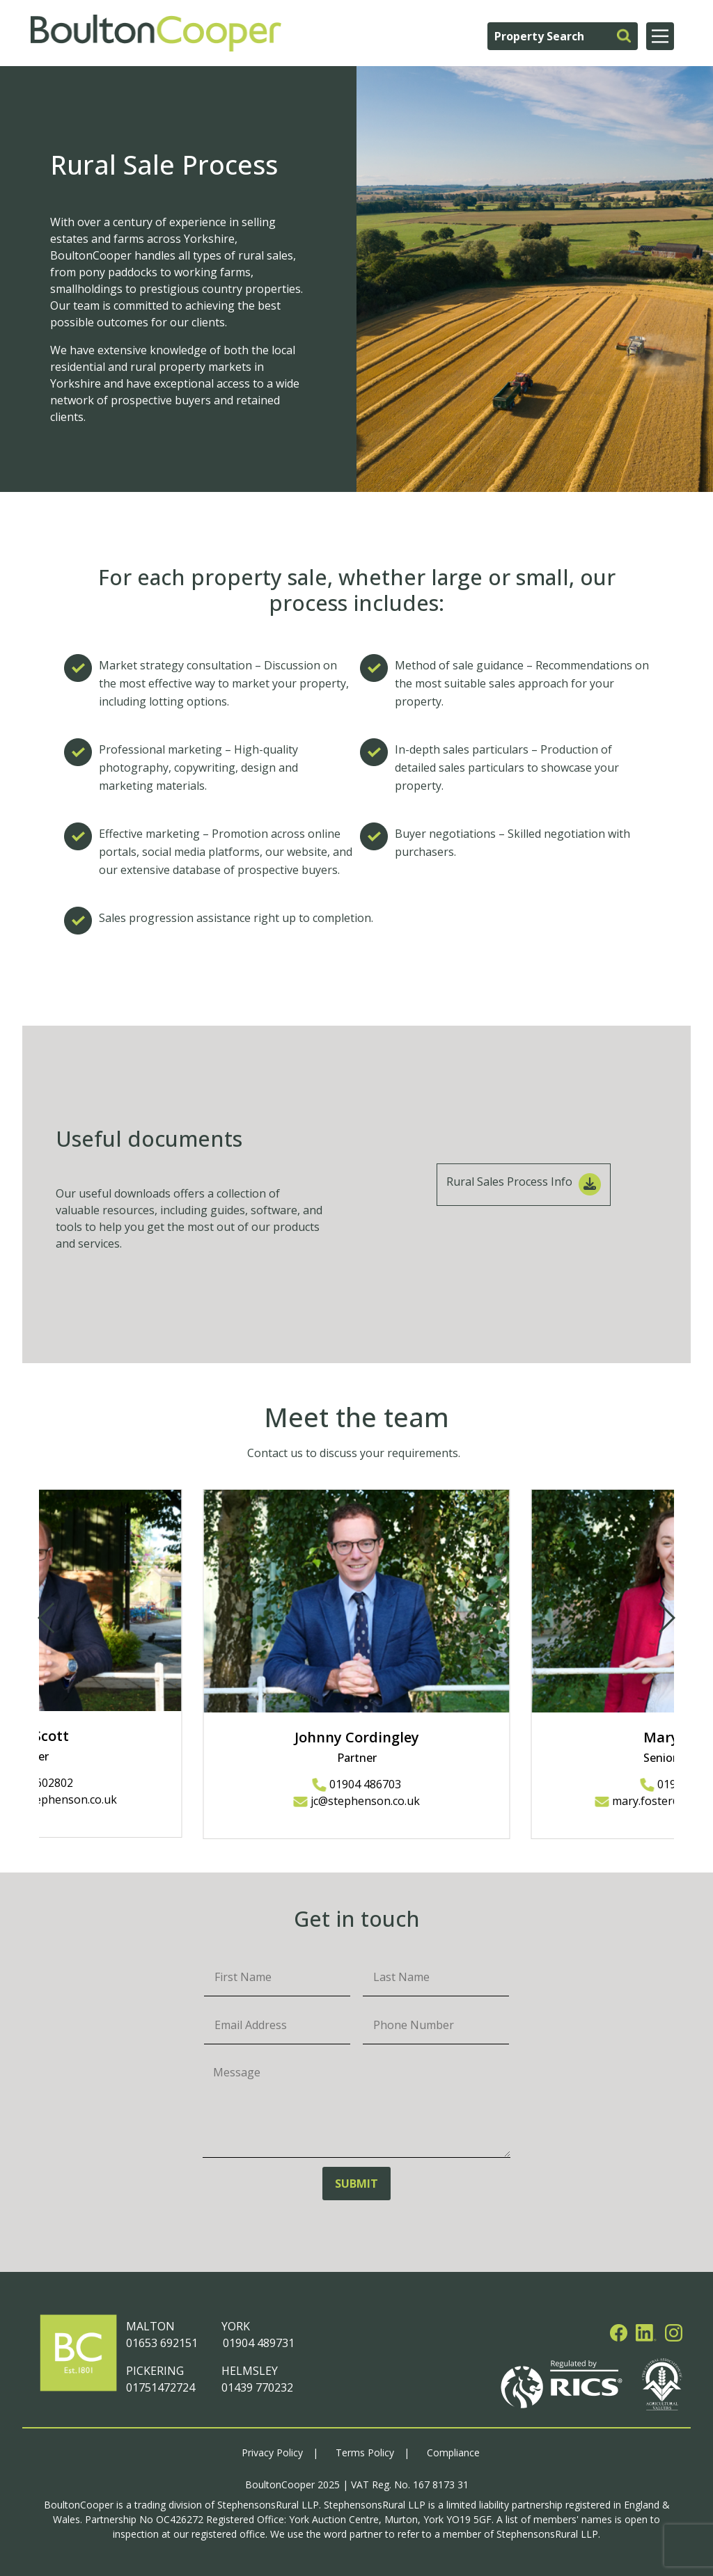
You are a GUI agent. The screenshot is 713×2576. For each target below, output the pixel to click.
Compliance (453, 2452)
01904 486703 (357, 1784)
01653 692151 (162, 2343)
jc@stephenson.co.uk (357, 1800)
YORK (235, 2326)
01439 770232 (257, 2387)
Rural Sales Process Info (523, 1184)
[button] (666, 1618)
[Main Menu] (660, 36)
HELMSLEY (249, 2370)
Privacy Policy (272, 2452)
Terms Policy (365, 2452)
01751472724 (160, 2387)
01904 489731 (258, 2343)
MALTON (150, 2326)
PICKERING (155, 2370)
